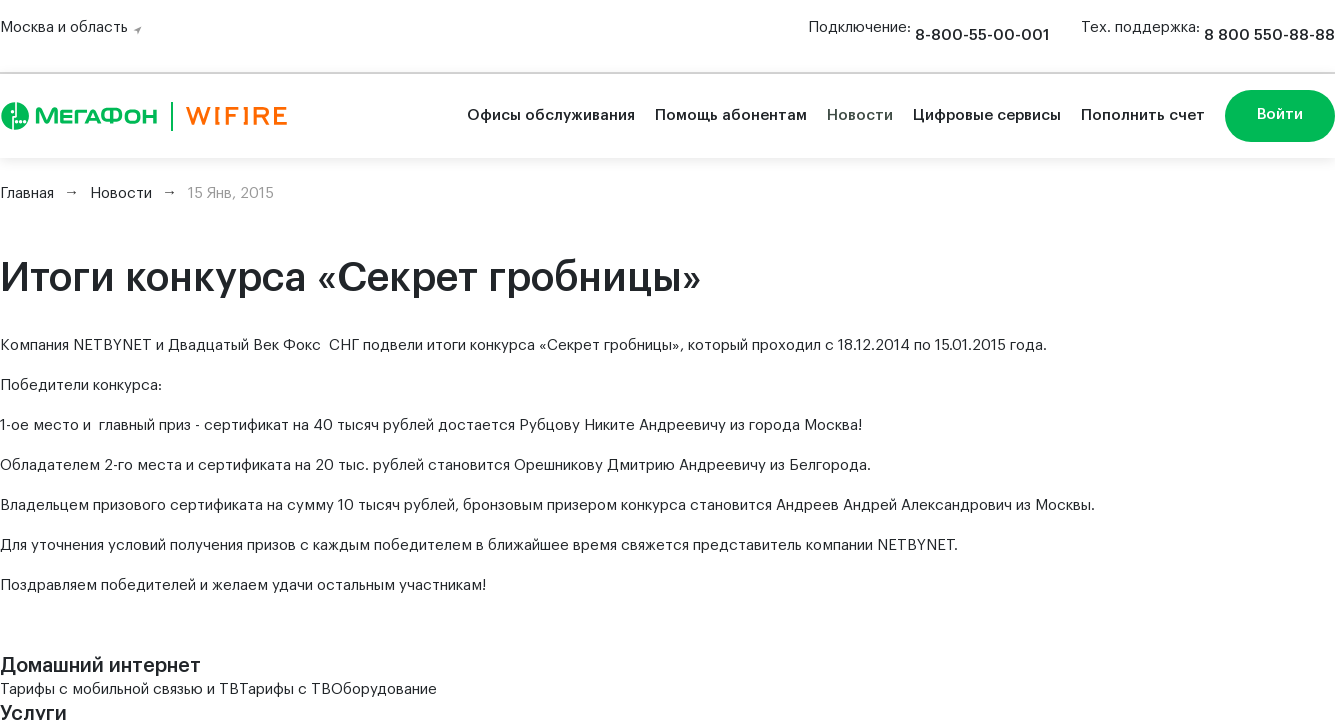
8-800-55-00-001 (982, 35)
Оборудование (384, 689)
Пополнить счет (1143, 115)
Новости (860, 115)
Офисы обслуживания (551, 115)
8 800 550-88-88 (1269, 35)
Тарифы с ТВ (285, 689)
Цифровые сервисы (987, 115)
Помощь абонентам (731, 115)
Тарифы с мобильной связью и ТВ (119, 689)
